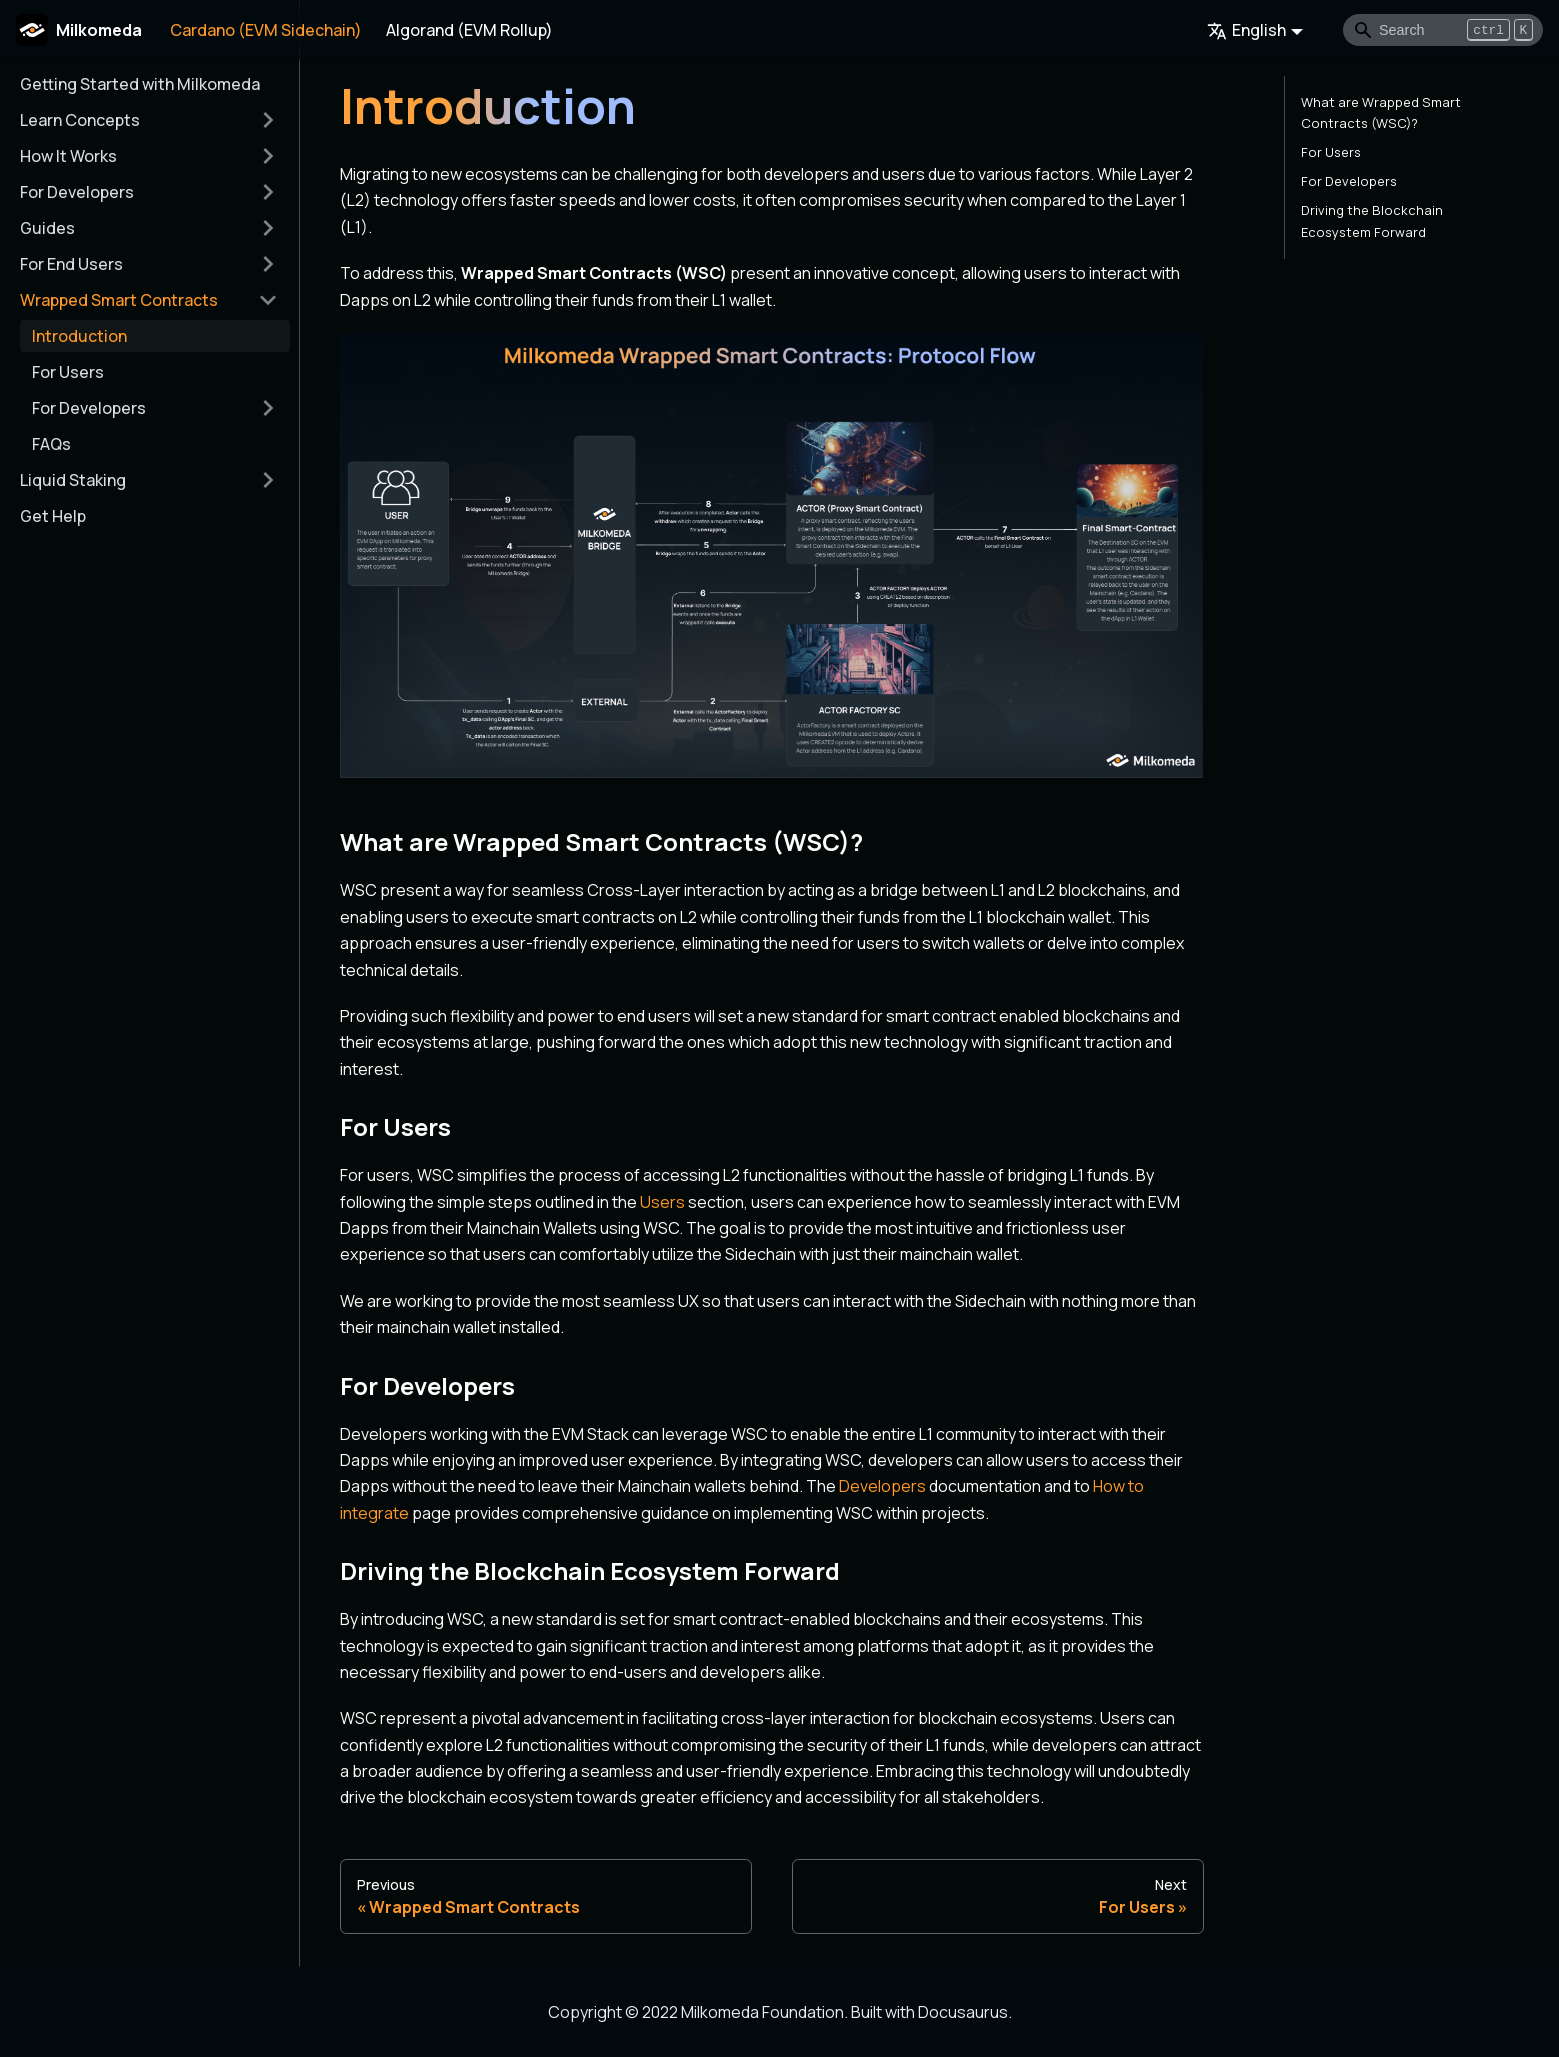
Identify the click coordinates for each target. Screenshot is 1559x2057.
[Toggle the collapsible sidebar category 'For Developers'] (268, 192)
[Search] (1443, 30)
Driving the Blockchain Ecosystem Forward (1372, 220)
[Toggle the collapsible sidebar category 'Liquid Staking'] (268, 480)
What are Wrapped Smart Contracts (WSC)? (1381, 112)
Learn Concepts (80, 120)
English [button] (1246, 30)
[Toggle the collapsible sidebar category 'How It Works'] (268, 156)
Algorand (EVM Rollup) (469, 30)
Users (662, 1202)
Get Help (53, 516)
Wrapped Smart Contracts (119, 300)
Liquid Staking (73, 480)
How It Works (68, 156)
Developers (882, 1486)
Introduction (79, 336)
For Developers (77, 192)
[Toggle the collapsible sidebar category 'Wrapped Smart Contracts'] (268, 300)
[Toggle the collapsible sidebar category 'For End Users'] (268, 264)
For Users (68, 372)
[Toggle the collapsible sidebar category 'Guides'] (268, 228)
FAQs (51, 444)
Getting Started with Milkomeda (140, 84)
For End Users (71, 264)
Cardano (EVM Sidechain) (266, 30)
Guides (47, 228)
